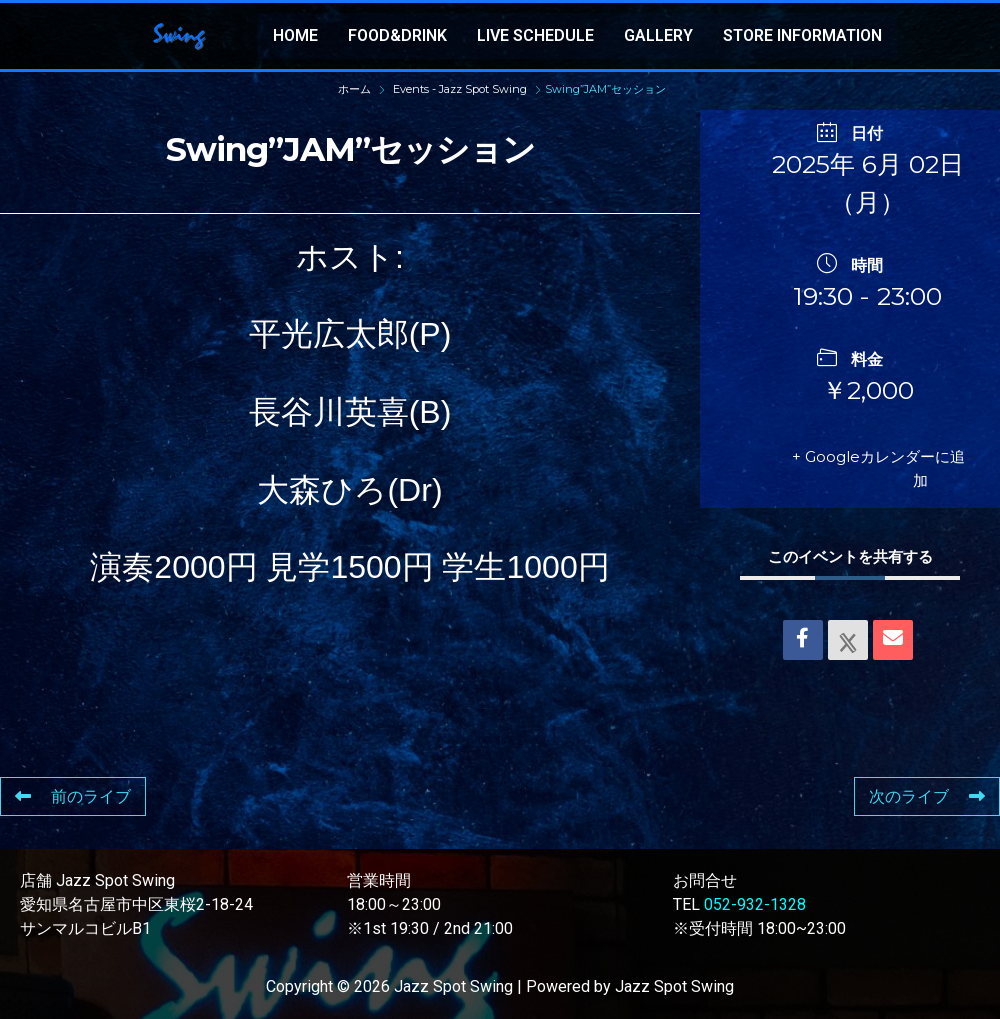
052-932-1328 (755, 904)
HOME (295, 35)
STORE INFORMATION (802, 35)
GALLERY (658, 35)
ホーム (356, 89)
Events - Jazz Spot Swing (460, 89)
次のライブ (927, 796)
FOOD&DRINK (397, 35)
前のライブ (73, 796)
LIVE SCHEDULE (535, 35)
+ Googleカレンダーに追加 (878, 468)
